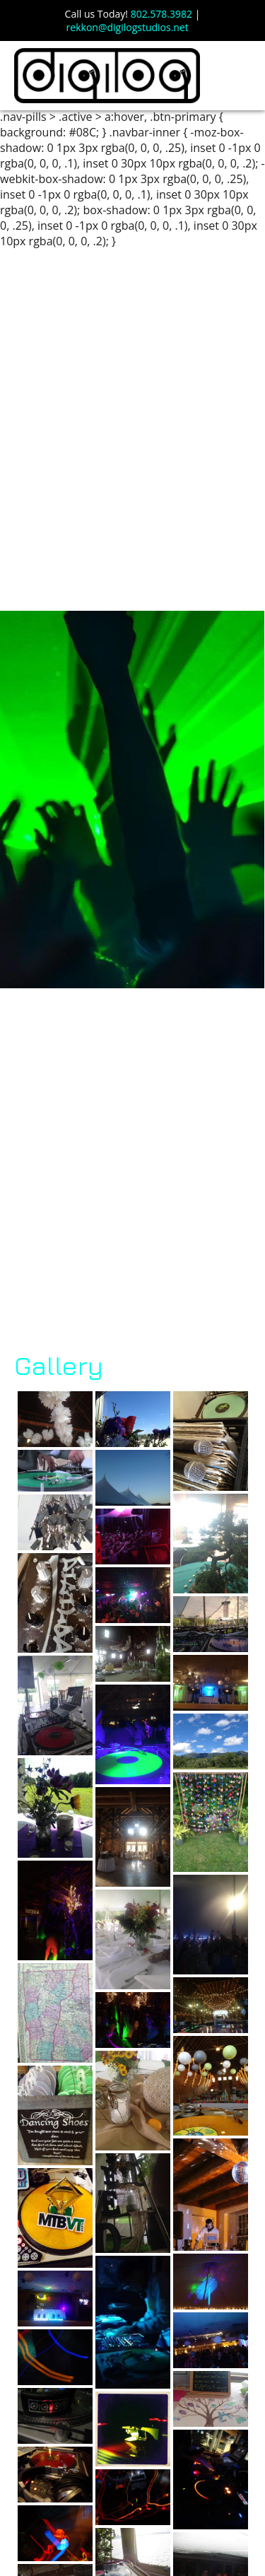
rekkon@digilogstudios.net (127, 27)
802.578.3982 (161, 14)
